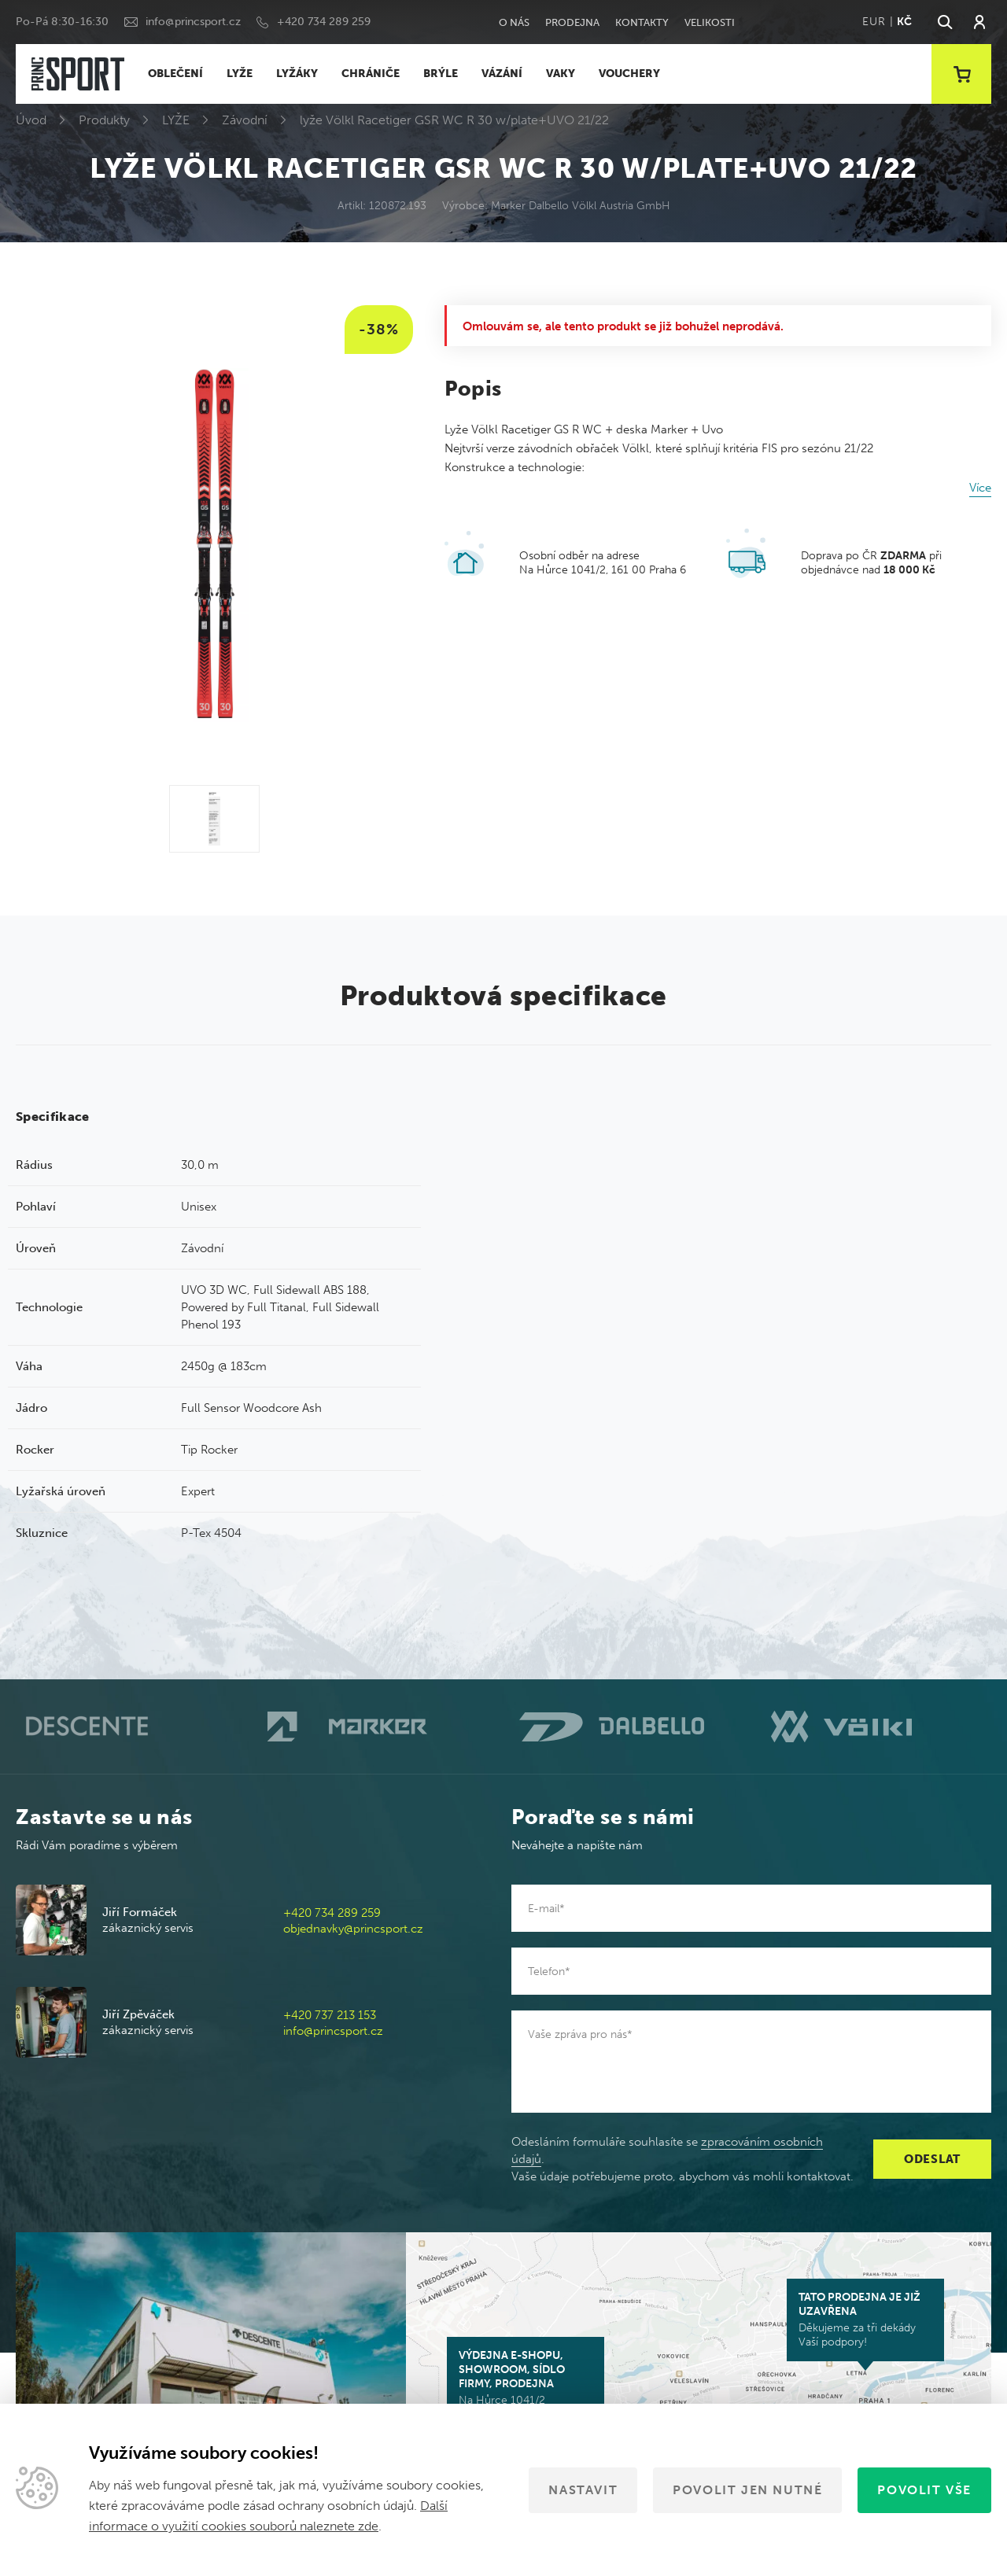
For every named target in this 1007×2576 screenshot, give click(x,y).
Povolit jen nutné (747, 2489)
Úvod (31, 119)
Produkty (104, 119)
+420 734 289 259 (324, 21)
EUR (873, 21)
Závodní (244, 119)
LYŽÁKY (297, 73)
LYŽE (240, 73)
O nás (514, 22)
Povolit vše (924, 2489)
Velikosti (709, 22)
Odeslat (932, 2159)
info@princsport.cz (193, 21)
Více (980, 488)
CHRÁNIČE (370, 73)
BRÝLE (440, 73)
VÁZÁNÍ (501, 73)
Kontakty (642, 22)
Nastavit (583, 2489)
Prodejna (572, 22)
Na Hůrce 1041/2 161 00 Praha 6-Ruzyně (525, 2385)
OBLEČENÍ (175, 73)
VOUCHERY (629, 73)
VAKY (560, 73)
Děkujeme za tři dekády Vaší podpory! (865, 2319)
